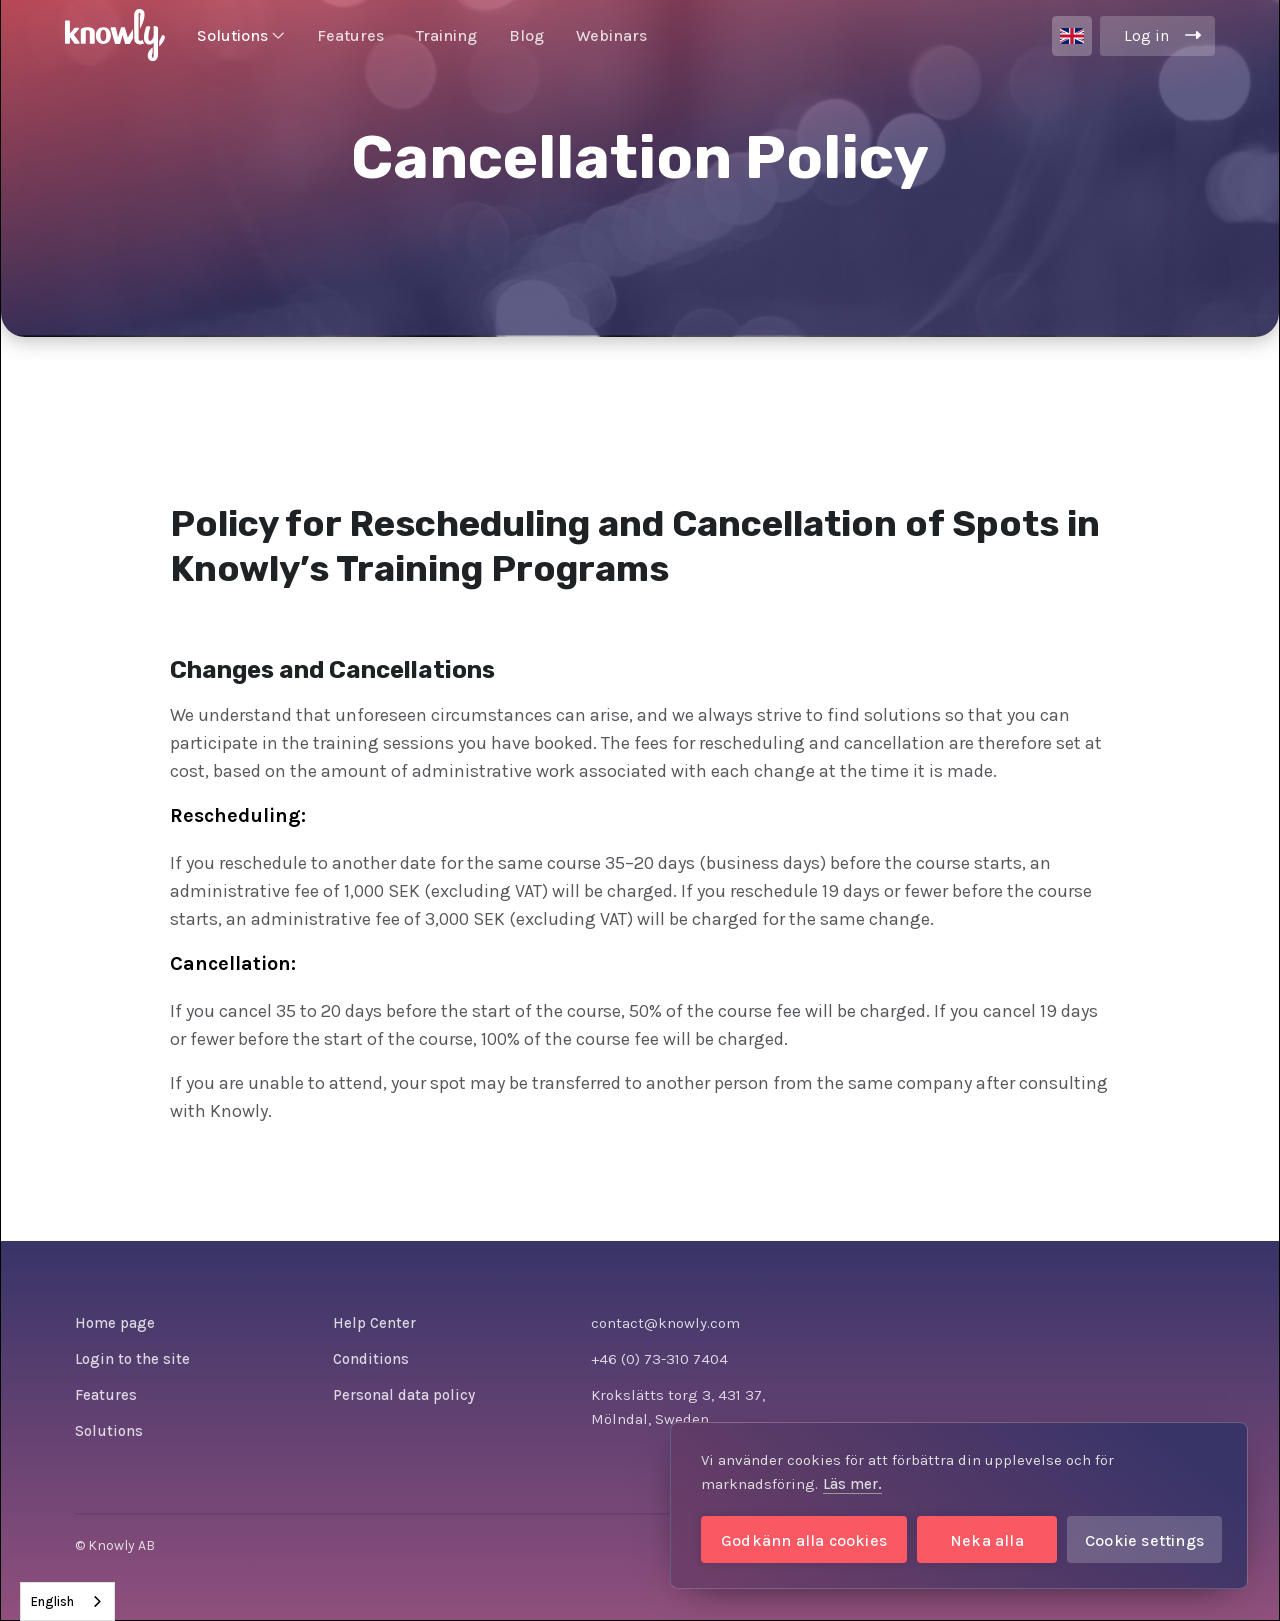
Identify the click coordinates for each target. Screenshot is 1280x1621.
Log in (1146, 35)
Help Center (374, 1323)
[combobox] (67, 1601)
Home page (115, 1323)
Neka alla (987, 1540)
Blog (526, 35)
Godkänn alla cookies (804, 1540)
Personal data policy (404, 1395)
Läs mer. (852, 1484)
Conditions (371, 1359)
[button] (241, 36)
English (52, 1601)
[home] (115, 35)
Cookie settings (1144, 1540)
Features (350, 35)
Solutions (109, 1431)
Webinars (611, 35)
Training (446, 35)
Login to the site (132, 1359)
